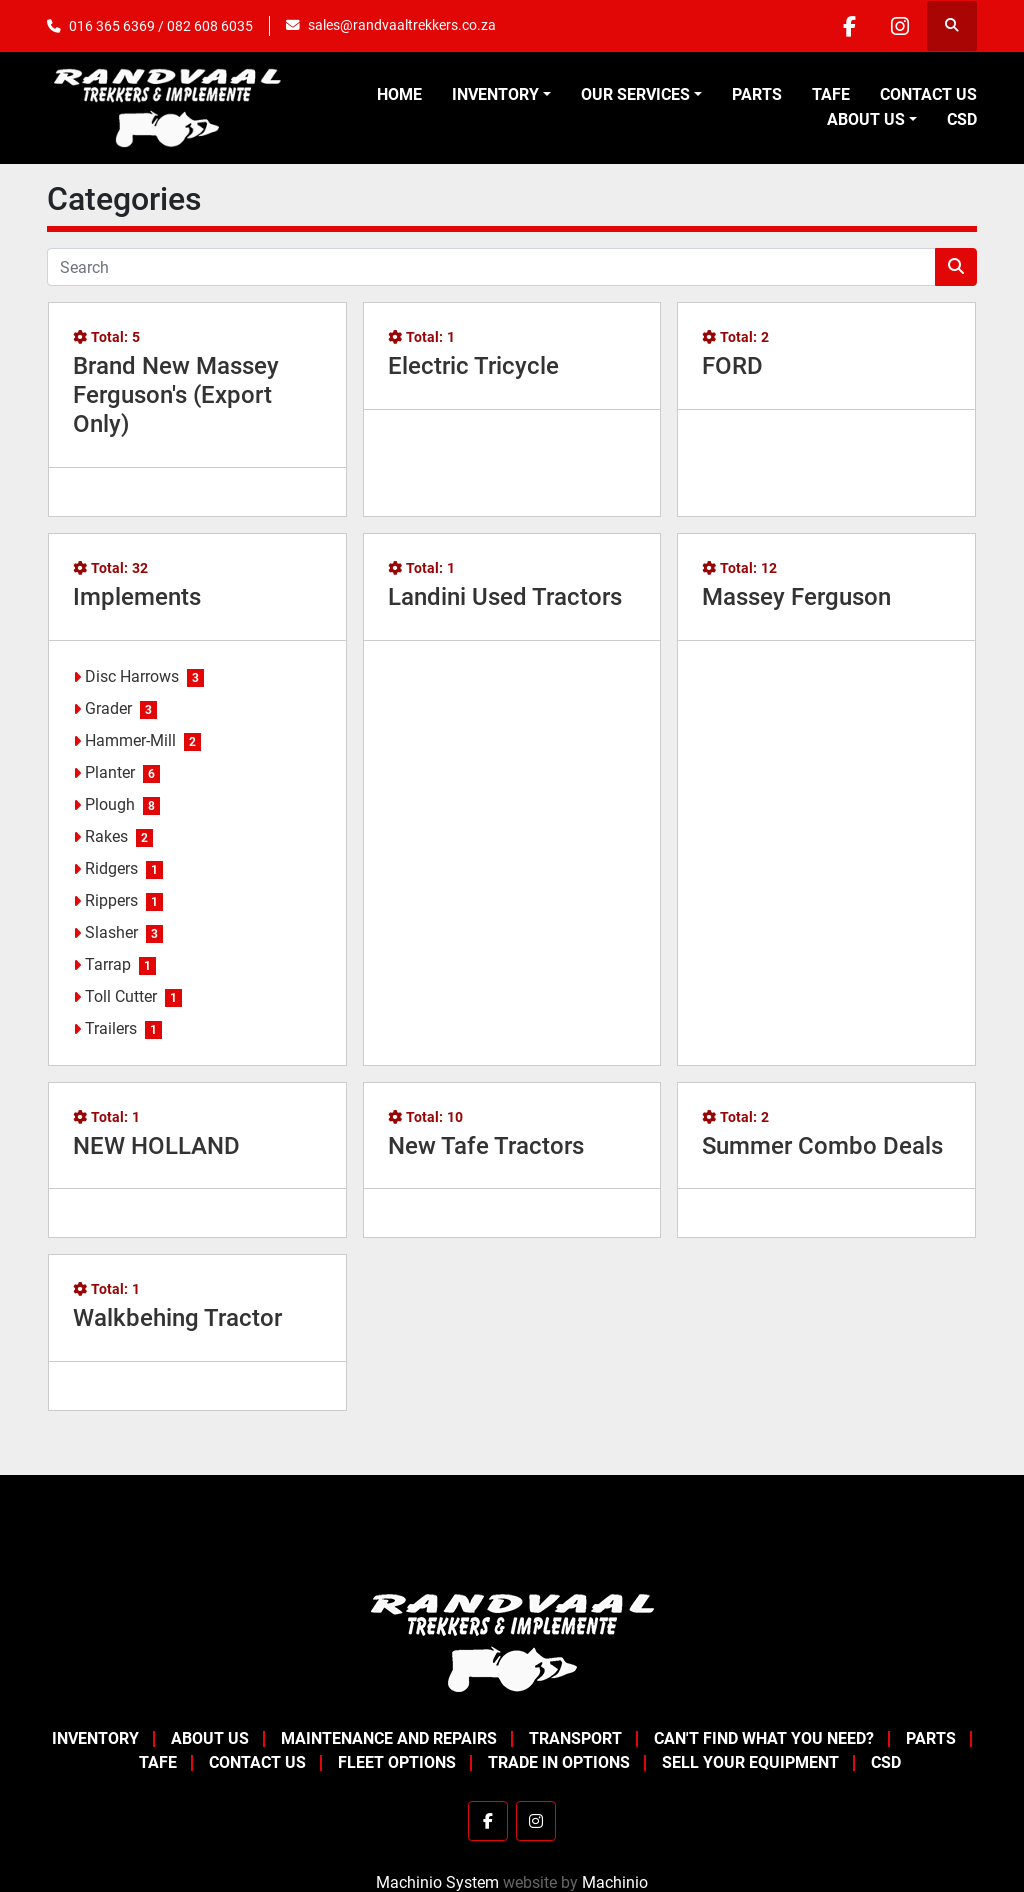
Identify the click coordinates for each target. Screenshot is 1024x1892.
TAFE (831, 94)
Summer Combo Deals (822, 1146)
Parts (757, 94)
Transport (575, 1738)
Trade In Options (559, 1762)
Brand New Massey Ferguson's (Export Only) (176, 395)
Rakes (106, 836)
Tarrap (108, 964)
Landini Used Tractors (505, 597)
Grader (108, 708)
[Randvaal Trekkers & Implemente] (512, 1641)
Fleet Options (397, 1762)
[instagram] (900, 26)
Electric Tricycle (473, 366)
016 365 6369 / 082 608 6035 (161, 26)
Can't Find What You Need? (764, 1738)
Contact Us (928, 94)
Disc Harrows (132, 676)
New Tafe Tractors (486, 1146)
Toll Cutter (121, 996)
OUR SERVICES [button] (635, 94)
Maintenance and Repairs (389, 1738)
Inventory (495, 94)
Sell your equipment (750, 1762)
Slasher (111, 932)
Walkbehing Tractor (177, 1318)
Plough (110, 804)
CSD (962, 119)
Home (399, 94)
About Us (866, 119)
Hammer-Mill (130, 740)
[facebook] (849, 26)
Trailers (111, 1028)
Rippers (111, 900)
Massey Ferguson (796, 597)
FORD (732, 366)
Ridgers (111, 868)
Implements (137, 597)
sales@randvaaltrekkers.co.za (402, 25)
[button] (501, 95)
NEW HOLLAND (156, 1146)
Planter (110, 772)
